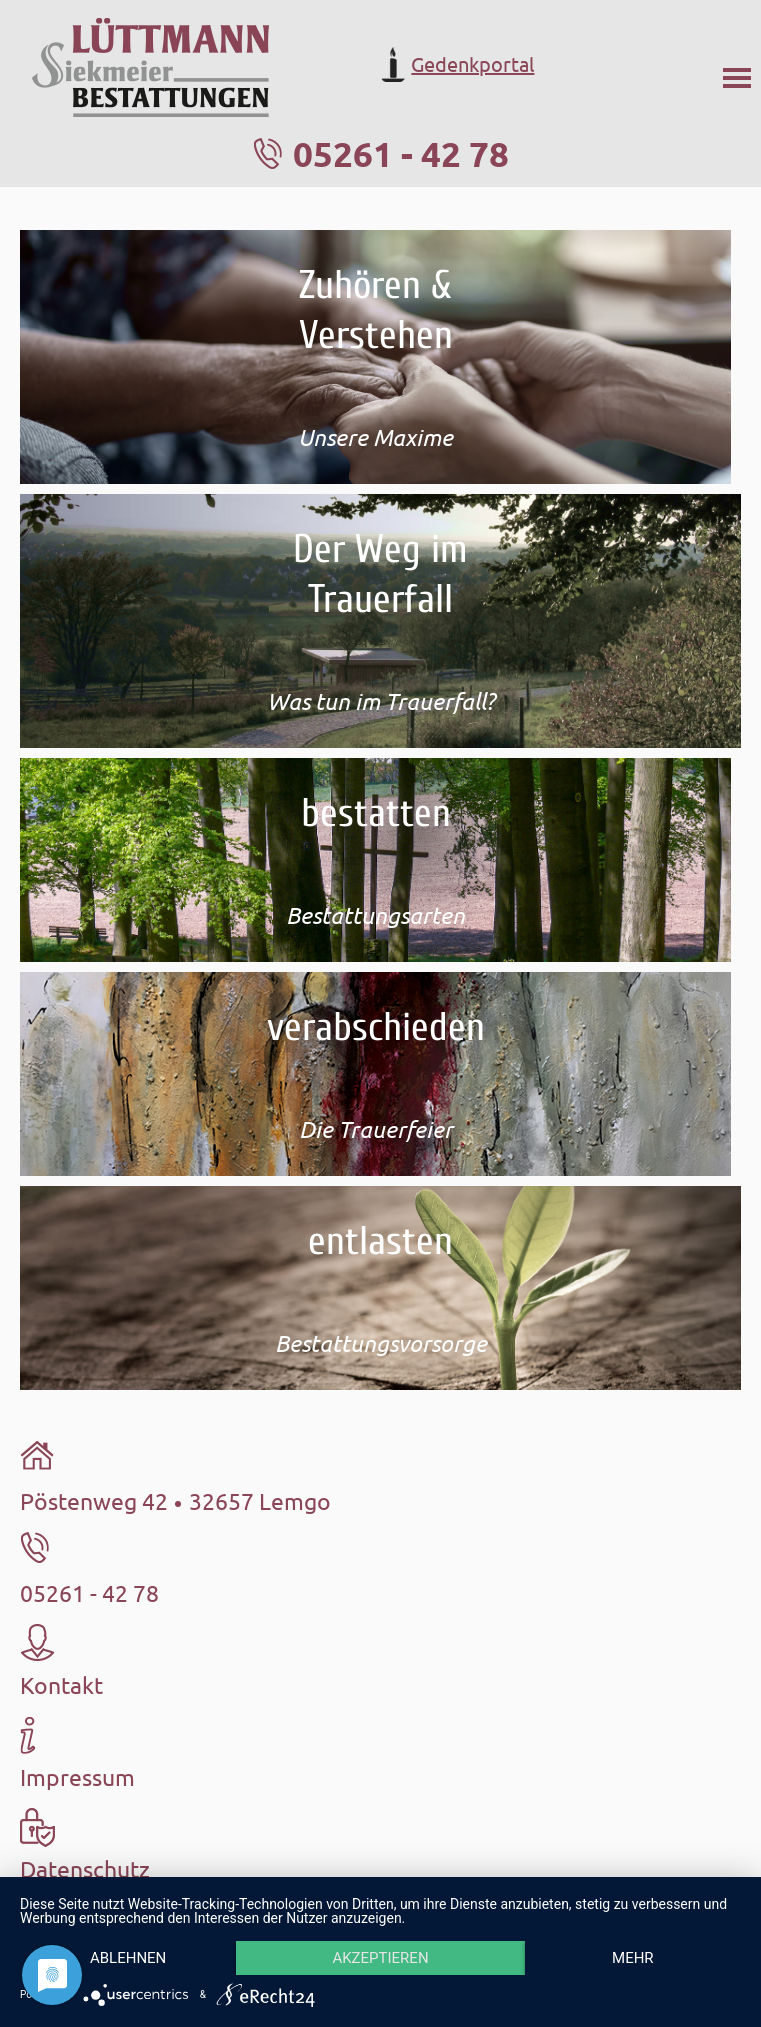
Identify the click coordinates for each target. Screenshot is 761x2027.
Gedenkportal (455, 64)
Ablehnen (128, 1958)
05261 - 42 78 (401, 153)
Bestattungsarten (375, 915)
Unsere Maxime (375, 437)
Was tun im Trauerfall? (381, 701)
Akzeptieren (380, 1958)
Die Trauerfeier (376, 1129)
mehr (633, 1958)
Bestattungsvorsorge (381, 1343)
